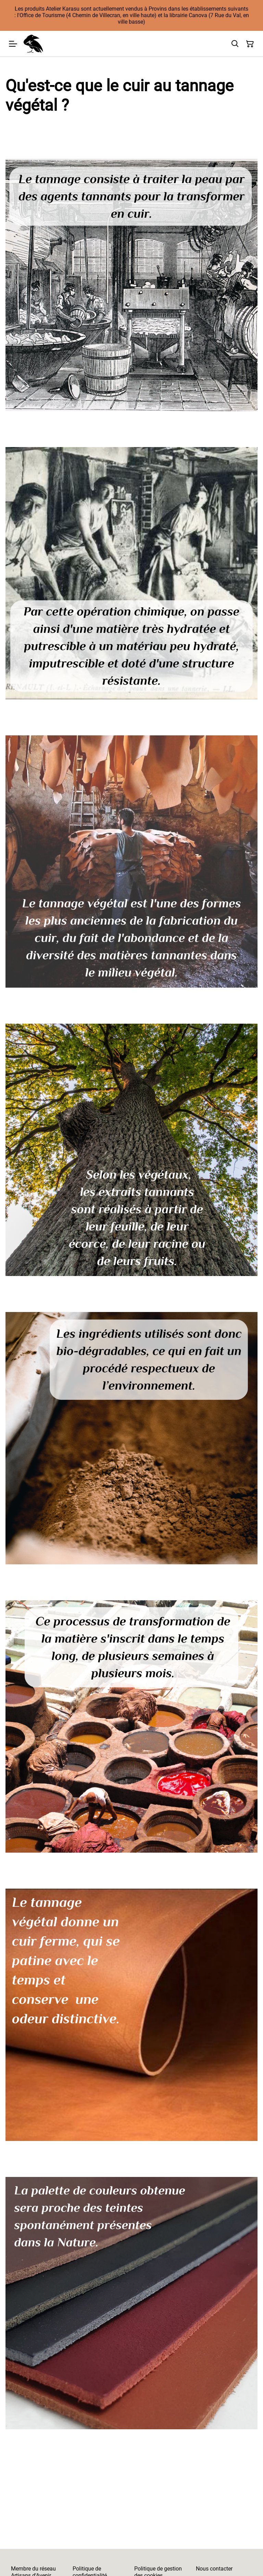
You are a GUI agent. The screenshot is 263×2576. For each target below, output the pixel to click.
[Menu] (13, 43)
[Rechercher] (234, 43)
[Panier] (250, 43)
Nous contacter (214, 2568)
